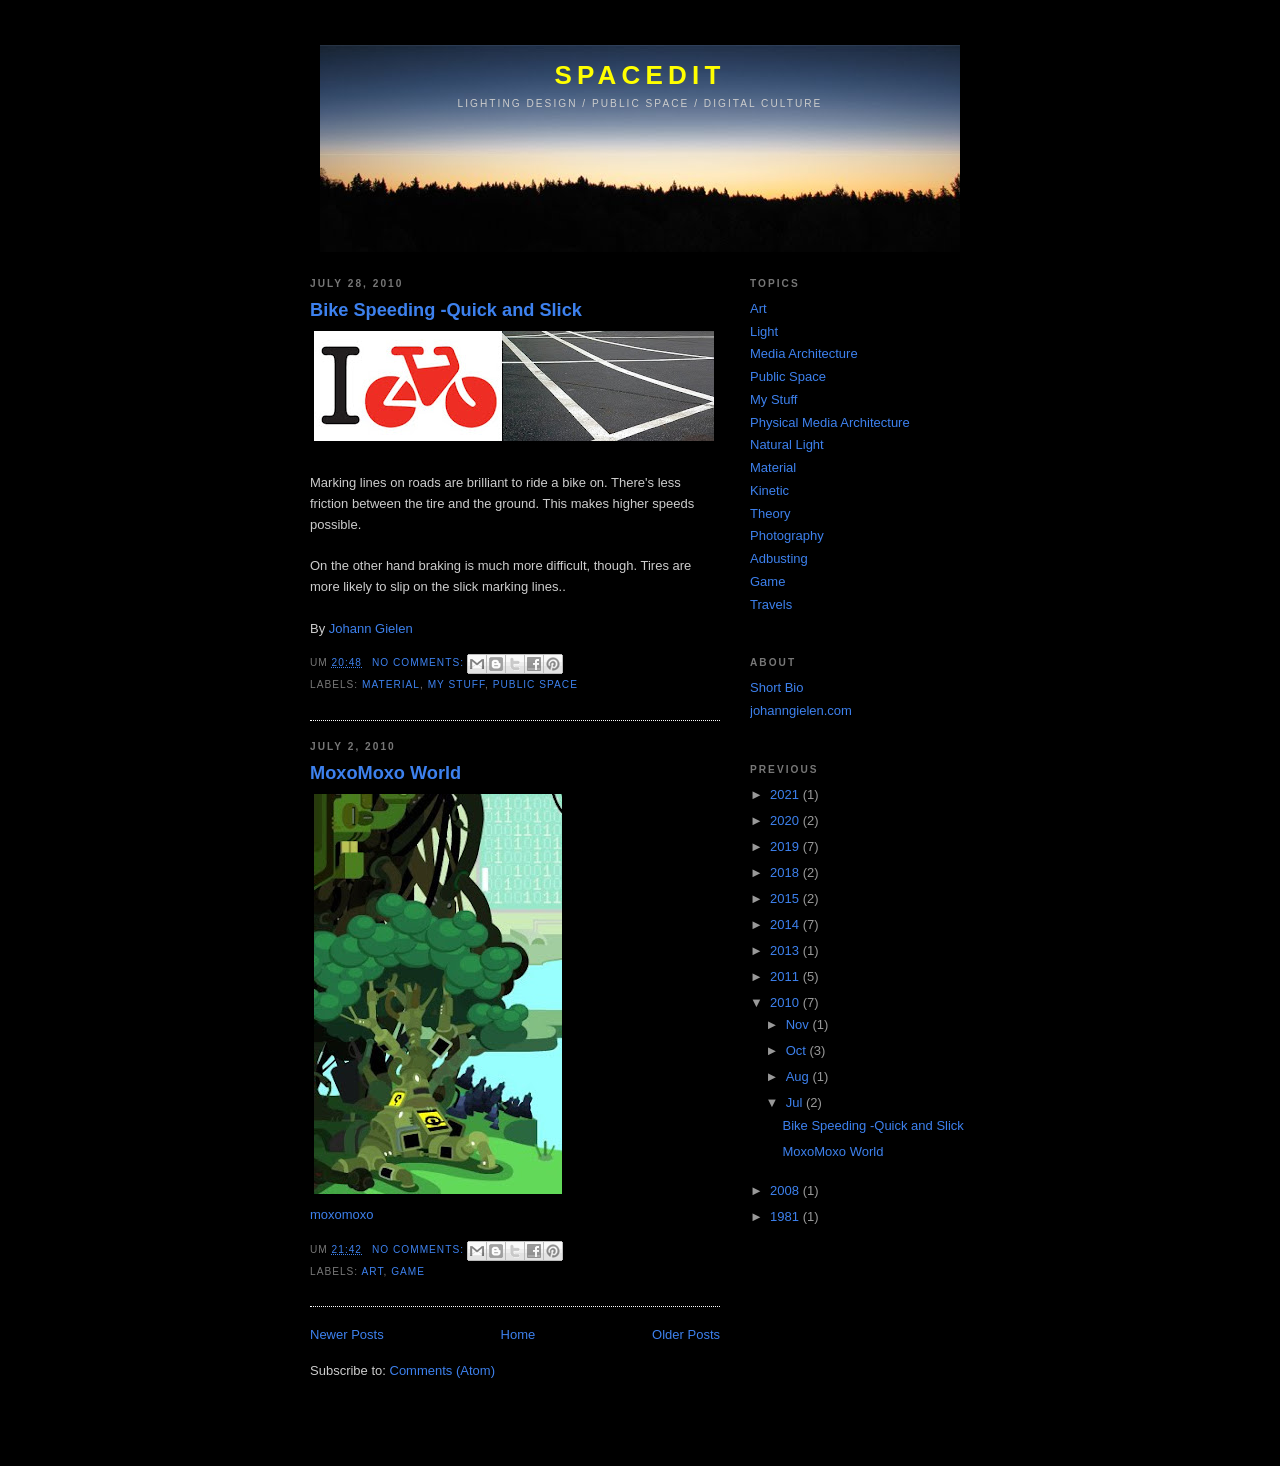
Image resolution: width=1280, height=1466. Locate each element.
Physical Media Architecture (830, 422)
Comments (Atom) (442, 1370)
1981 (786, 1216)
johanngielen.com (801, 710)
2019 (786, 846)
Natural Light (787, 444)
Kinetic (769, 490)
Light (764, 331)
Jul (796, 1102)
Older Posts (686, 1334)
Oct (798, 1050)
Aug (799, 1076)
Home (518, 1334)
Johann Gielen (371, 628)
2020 (786, 820)
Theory (770, 513)
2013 (786, 950)
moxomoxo (342, 1214)
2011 (786, 976)
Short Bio (776, 687)
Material (391, 684)
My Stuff (456, 684)
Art (372, 1271)
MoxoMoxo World (385, 773)
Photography (787, 535)
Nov (799, 1024)
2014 (786, 924)
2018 (786, 872)
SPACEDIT (639, 75)
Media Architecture (804, 353)
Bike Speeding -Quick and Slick (446, 310)
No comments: (420, 662)
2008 (786, 1190)
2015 (786, 898)
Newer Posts (347, 1334)
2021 (786, 794)
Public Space (535, 684)
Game (408, 1271)
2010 (786, 1002)
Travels (771, 604)
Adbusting (779, 558)
